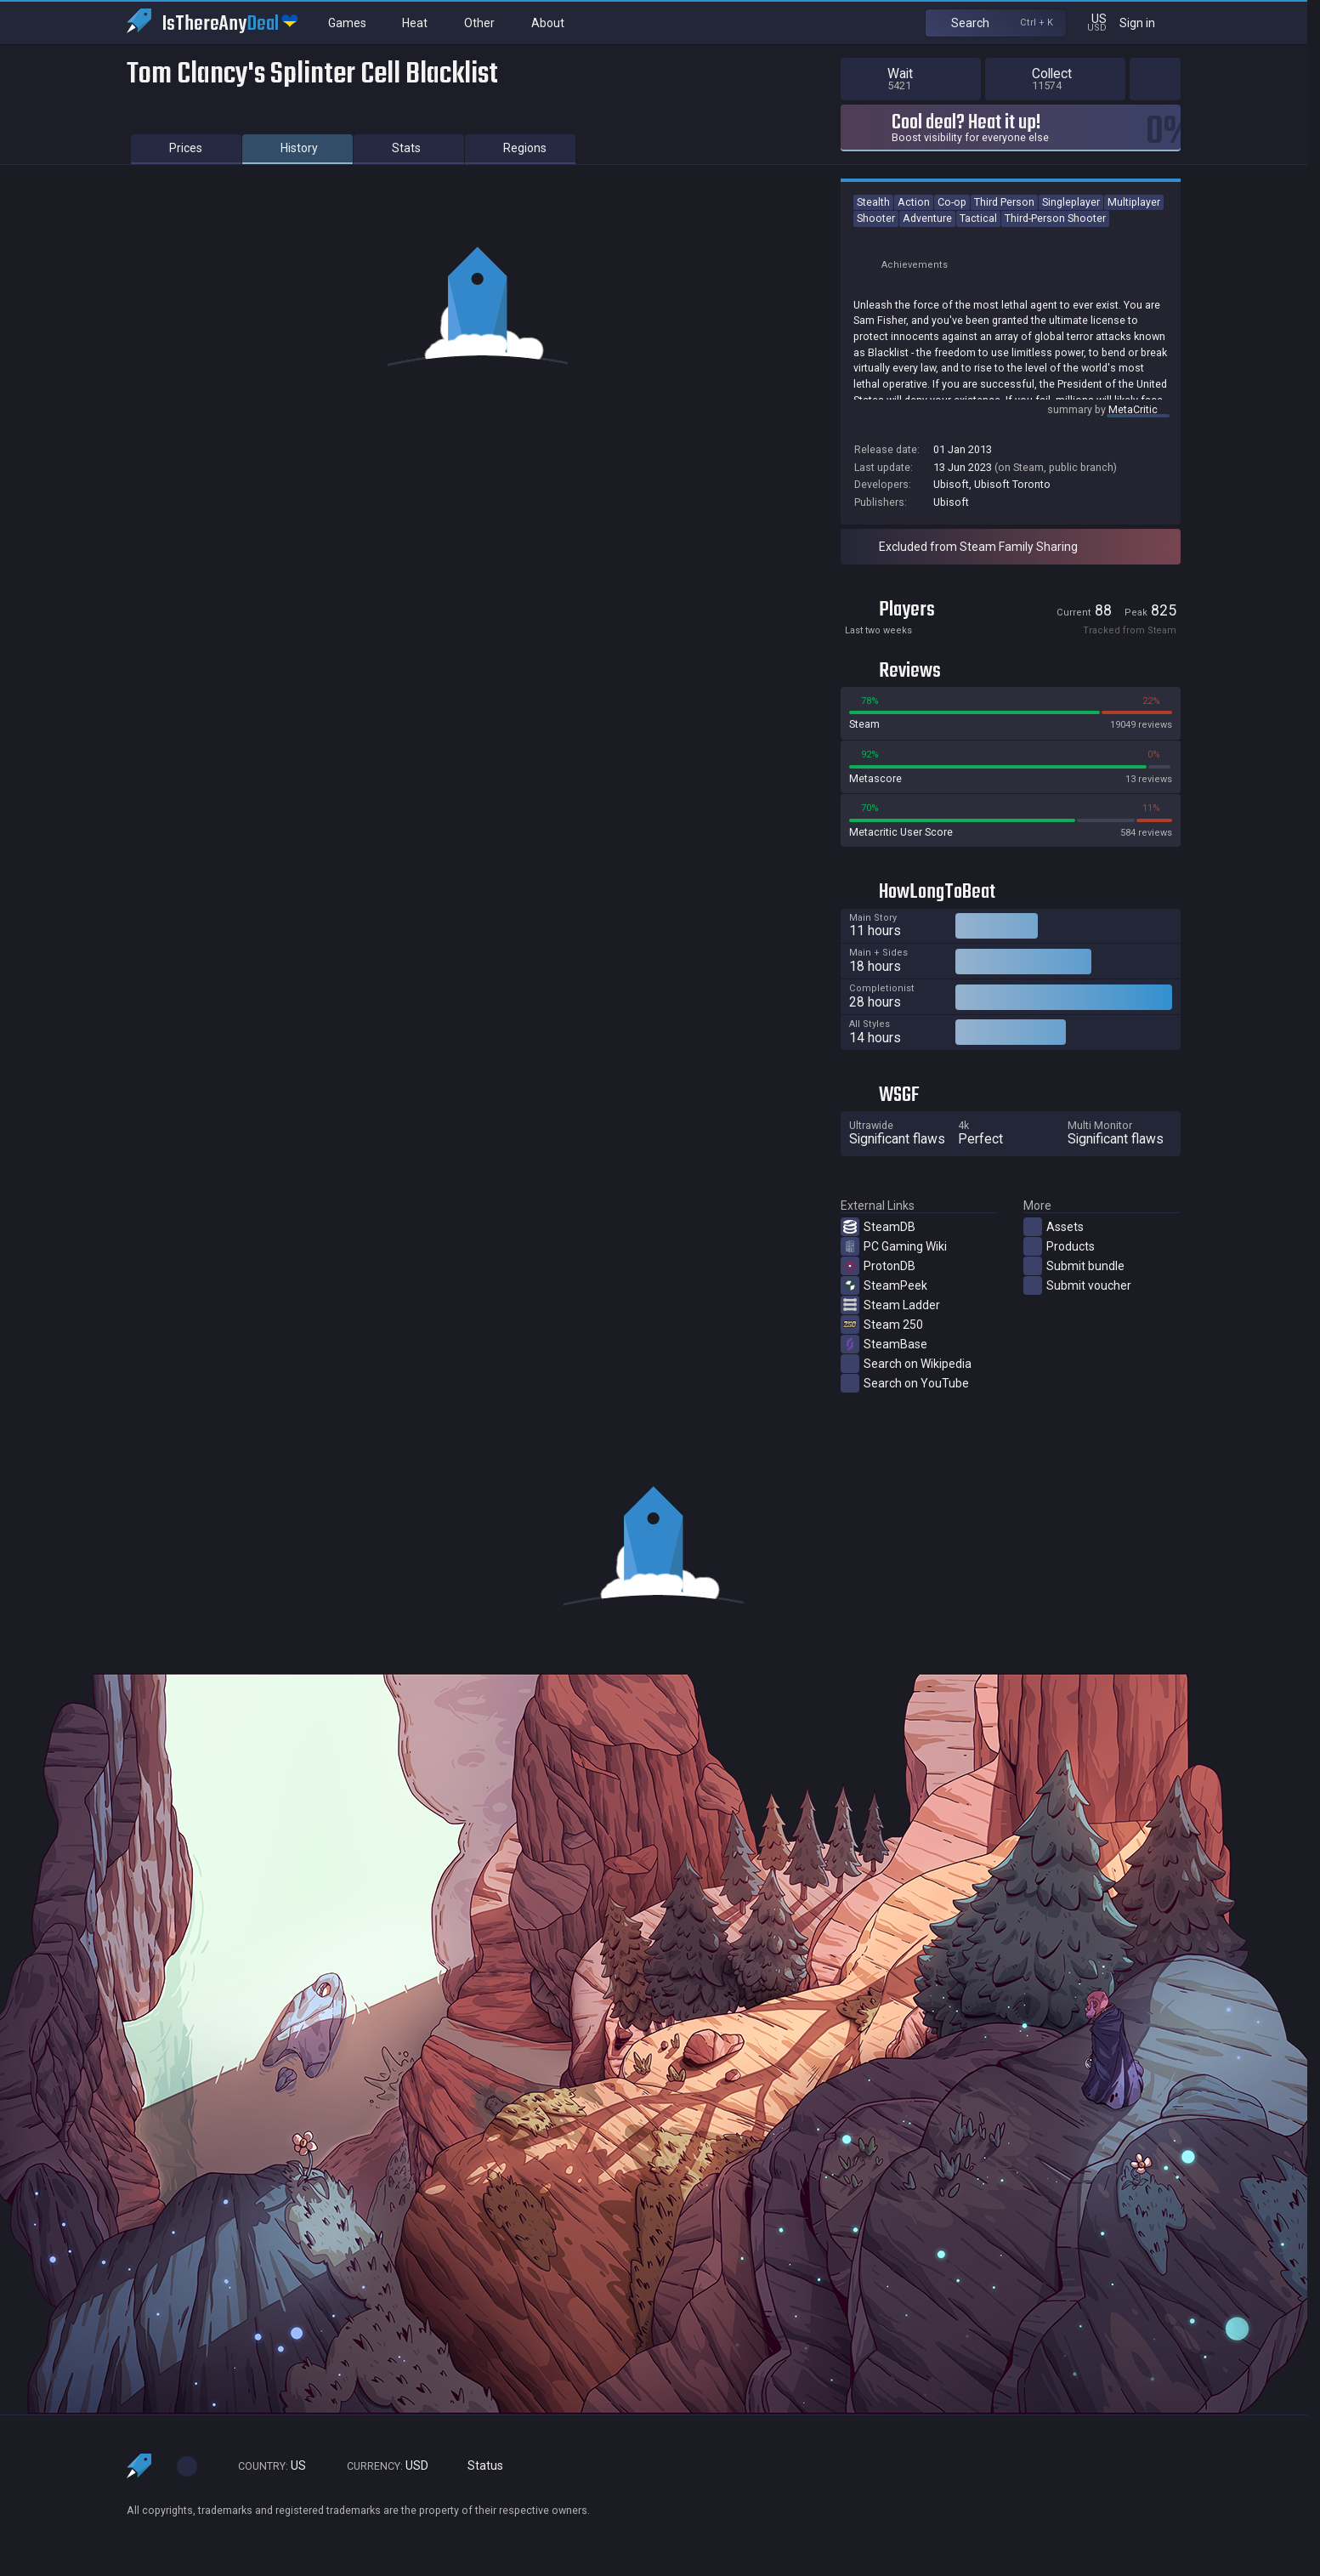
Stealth (873, 202)
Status (478, 2466)
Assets (1053, 1226)
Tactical (978, 218)
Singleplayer (1071, 202)
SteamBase (884, 1344)
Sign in (1147, 22)
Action (914, 202)
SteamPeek (884, 1285)
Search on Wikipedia (906, 1363)
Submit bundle (1074, 1266)
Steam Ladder (890, 1305)
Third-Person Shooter (1055, 218)
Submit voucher (1077, 1285)
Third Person (1004, 202)
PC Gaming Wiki (894, 1246)
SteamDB (878, 1226)
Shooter (876, 218)
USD (379, 2466)
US (264, 2466)
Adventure (927, 218)
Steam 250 (882, 1324)
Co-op (952, 202)
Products (1059, 1246)
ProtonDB (878, 1266)
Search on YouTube (905, 1383)
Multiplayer (1134, 202)
